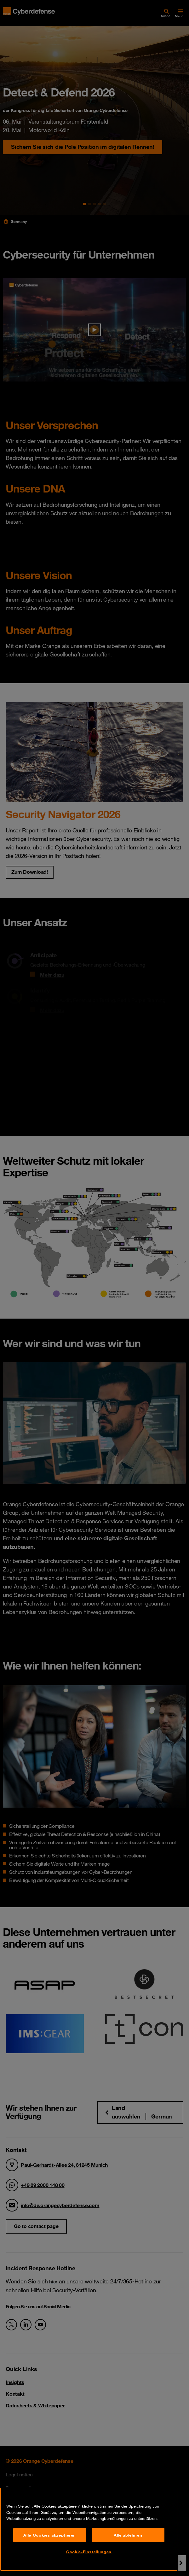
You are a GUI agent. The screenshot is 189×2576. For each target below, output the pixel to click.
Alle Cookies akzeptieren (49, 2535)
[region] (89, 2529)
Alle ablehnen (128, 2535)
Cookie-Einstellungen (89, 2551)
